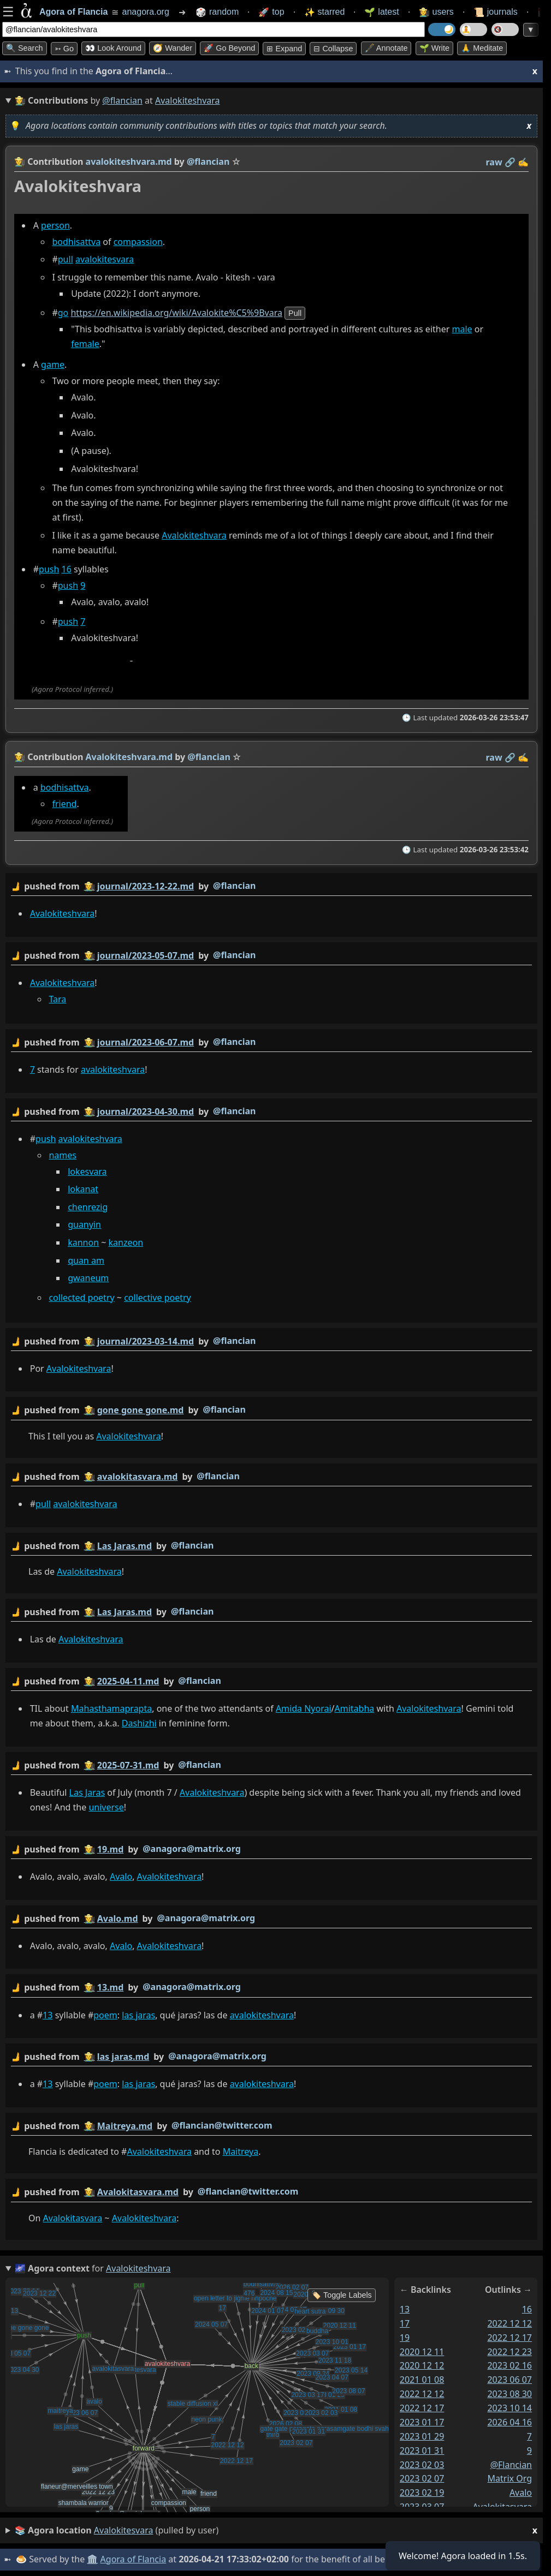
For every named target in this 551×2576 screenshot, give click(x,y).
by (271, 886)
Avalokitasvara (73, 2218)
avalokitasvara (502, 2507)
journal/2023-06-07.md (145, 1042)
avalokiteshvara (113, 1069)
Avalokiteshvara (194, 535)
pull (65, 259)
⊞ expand (284, 48)
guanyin (84, 1224)
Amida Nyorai (303, 1708)
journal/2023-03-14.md (145, 1341)
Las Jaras (87, 1792)
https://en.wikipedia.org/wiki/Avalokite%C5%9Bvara (176, 313)
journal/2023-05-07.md (145, 955)
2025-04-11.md (128, 1681)
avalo (520, 2493)
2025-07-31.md (128, 1765)
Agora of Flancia (133, 2559)
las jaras (138, 2015)
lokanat (83, 1189)
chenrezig (88, 1207)
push (49, 570)
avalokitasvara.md (137, 1476)
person (55, 225)
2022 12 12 (422, 2394)
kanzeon (126, 1242)
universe (105, 1807)
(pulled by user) (276, 2530)
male (462, 329)
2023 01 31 (422, 2450)
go (63, 313)
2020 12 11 (422, 2351)
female (85, 344)
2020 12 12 (422, 2365)
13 (47, 2015)
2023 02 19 (422, 2493)
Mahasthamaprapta (111, 1708)
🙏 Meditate (482, 48)
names (62, 1155)
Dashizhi (139, 1723)
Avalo (121, 1876)
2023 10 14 (509, 2408)
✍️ (523, 162)
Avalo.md (117, 1918)
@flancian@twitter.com (221, 2125)
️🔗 (510, 162)
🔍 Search (24, 48)
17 (405, 2323)
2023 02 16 (509, 2365)
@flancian (122, 100)
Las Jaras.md (124, 1545)
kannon (83, 1242)
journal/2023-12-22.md (145, 886)
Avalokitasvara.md (138, 2192)
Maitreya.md (124, 2126)
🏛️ (92, 2559)
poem (105, 2015)
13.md (110, 1987)
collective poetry (157, 1298)
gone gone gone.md (140, 1410)
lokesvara (87, 1172)
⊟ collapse (333, 48)
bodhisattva (76, 242)
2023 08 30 (509, 2394)
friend (64, 804)
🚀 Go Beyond (229, 48)
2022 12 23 (509, 2351)
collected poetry (81, 1298)
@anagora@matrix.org (192, 1848)
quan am (86, 1260)
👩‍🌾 (19, 162)
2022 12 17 (422, 2408)
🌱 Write (434, 48)
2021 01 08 (422, 2380)
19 (405, 2337)
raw (494, 162)
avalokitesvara (104, 259)
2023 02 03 (422, 2464)
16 (67, 570)
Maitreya (241, 2151)
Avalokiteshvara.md (129, 757)
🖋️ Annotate (386, 48)
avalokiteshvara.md (129, 162)
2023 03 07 (422, 2507)
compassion (138, 242)
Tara (57, 999)
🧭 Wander (172, 48)
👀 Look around (113, 48)
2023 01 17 (422, 2422)
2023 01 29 (422, 2436)
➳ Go (64, 48)
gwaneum (88, 1278)
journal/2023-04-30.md (145, 1111)
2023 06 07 (509, 2380)
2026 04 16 (509, 2422)
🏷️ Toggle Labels (341, 2295)
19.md (110, 1849)
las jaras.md (123, 2057)
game (52, 364)
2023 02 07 (422, 2478)
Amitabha (355, 1708)
